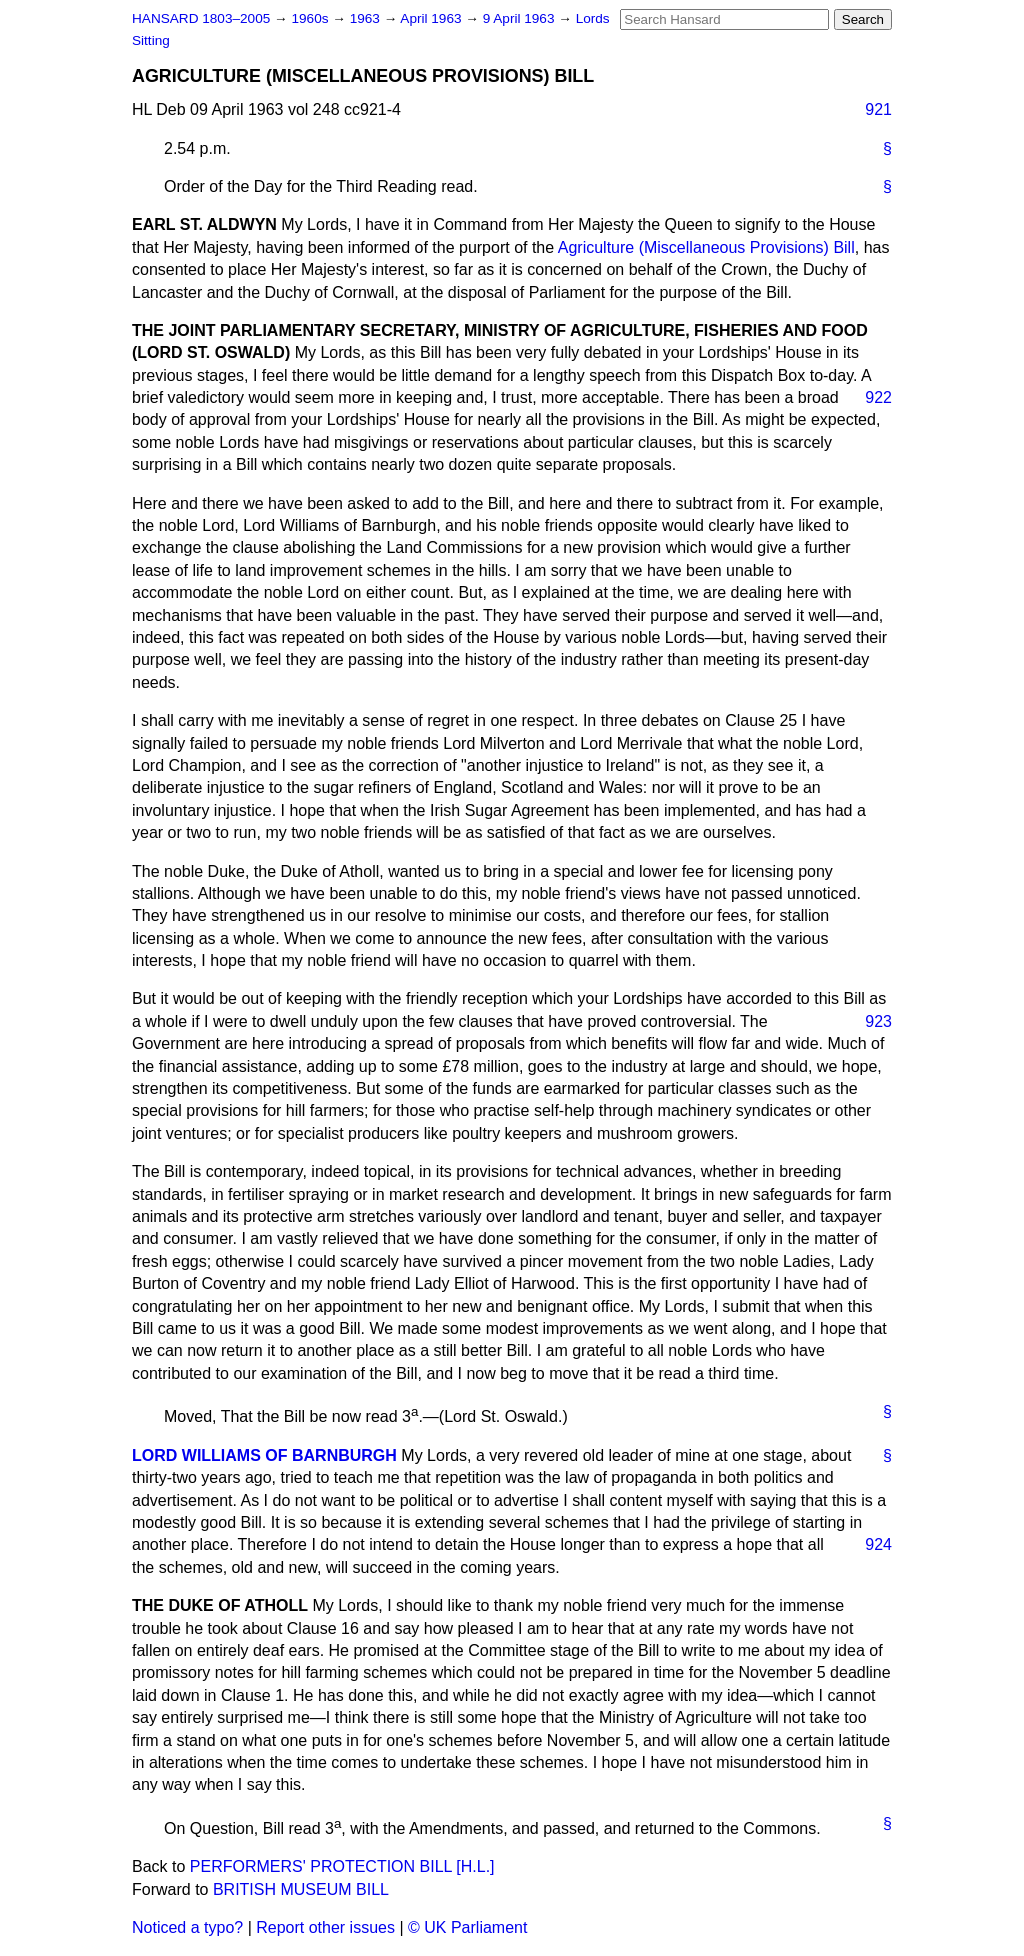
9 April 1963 (521, 18)
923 (878, 1021)
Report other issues (325, 1927)
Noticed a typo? (187, 1927)
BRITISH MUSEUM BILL (301, 1889)
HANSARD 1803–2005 (201, 18)
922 (878, 397)
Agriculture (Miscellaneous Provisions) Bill (706, 247)
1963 (367, 18)
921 (878, 109)
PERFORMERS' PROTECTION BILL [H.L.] (342, 1866)
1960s (311, 18)
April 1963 (432, 18)
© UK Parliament (467, 1927)
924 (878, 1544)
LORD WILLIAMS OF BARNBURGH (264, 1455)
